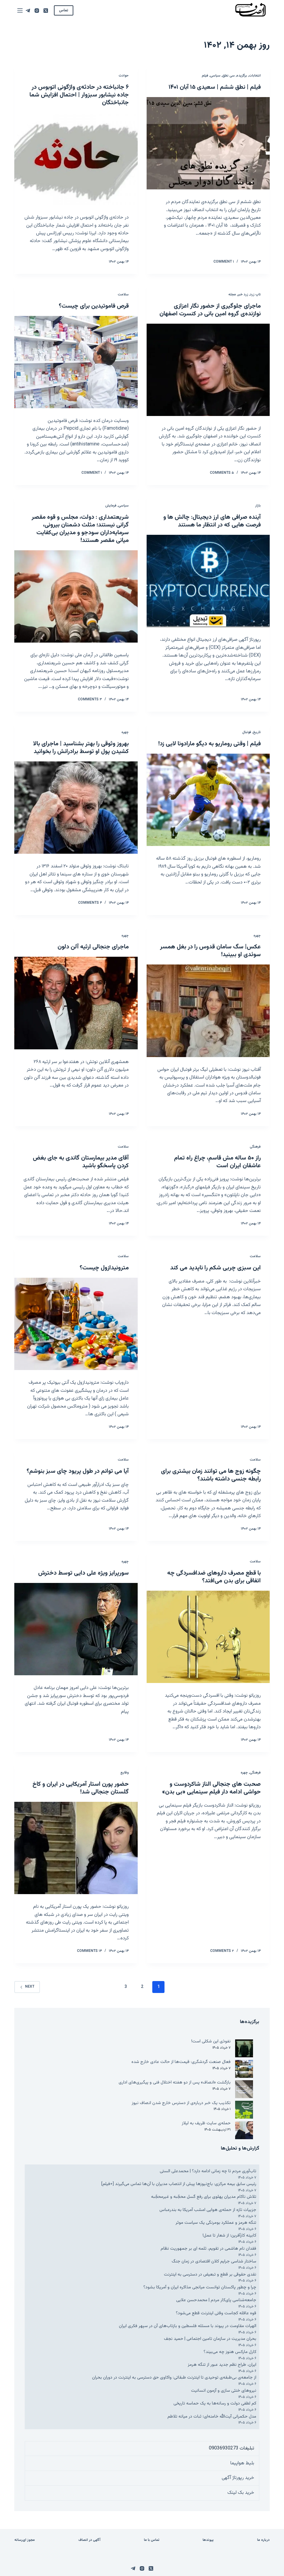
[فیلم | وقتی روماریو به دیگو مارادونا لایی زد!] (208, 800)
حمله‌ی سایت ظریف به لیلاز (206, 2123)
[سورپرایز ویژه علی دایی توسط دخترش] (76, 1629)
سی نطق (228, 75)
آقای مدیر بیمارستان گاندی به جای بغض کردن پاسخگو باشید (81, 1162)
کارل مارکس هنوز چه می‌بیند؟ (230, 2352)
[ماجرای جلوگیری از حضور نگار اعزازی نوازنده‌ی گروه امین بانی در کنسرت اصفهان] (208, 370)
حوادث (124, 75)
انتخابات (255, 75)
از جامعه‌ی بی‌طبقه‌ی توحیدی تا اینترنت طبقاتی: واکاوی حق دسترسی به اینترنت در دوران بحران (174, 2377)
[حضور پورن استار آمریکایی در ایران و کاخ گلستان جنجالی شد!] (76, 1848)
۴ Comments (90, 903)
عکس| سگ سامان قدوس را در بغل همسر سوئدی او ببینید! (210, 950)
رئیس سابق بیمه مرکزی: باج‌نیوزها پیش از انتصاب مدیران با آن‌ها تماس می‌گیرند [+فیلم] (178, 2184)
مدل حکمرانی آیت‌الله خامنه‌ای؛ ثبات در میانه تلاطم (211, 2416)
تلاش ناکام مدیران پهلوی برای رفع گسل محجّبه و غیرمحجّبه (203, 2196)
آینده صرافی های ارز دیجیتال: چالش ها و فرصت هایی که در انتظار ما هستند (212, 521)
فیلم (205, 75)
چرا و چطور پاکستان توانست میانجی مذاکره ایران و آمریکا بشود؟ (199, 2287)
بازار (258, 505)
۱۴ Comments (89, 1951)
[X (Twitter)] (46, 10)
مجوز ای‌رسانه (24, 2540)
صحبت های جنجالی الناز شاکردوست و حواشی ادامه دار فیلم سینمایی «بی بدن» (211, 1788)
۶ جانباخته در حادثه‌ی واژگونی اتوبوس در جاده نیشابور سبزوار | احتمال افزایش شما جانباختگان (79, 94)
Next (27, 1986)
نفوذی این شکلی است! (211, 2041)
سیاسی (215, 75)
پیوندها (208, 2540)
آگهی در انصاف (89, 2540)
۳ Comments (90, 699)
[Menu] (20, 10)
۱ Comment (223, 261)
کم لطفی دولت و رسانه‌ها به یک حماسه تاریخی (214, 2403)
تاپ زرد (255, 294)
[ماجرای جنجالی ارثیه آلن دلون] (76, 1003)
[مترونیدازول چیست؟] (76, 1324)
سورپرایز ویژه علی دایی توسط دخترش (83, 1573)
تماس (63, 10)
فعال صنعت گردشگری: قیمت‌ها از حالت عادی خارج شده (181, 2061)
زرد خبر (243, 294)
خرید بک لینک (240, 2492)
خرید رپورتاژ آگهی (238, 2478)
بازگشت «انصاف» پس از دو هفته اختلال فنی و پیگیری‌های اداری (175, 2082)
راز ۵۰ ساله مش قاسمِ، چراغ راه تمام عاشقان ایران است (217, 1162)
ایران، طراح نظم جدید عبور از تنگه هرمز (222, 2364)
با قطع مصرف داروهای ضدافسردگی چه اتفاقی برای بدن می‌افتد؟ (214, 1577)
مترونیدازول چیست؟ (104, 1268)
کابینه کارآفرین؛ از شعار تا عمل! (229, 2235)
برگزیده (242, 75)
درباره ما (263, 2540)
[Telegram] (28, 10)
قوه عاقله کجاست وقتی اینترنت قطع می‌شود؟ (216, 2313)
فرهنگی (255, 1146)
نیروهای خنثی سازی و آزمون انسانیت (223, 2390)
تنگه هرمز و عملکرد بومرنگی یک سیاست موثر (216, 2222)
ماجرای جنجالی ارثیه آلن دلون (93, 947)
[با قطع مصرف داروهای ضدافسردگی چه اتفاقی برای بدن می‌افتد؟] (208, 1637)
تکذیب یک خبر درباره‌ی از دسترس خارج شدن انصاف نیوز (181, 2103)
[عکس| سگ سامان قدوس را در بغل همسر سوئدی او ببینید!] (208, 1010)
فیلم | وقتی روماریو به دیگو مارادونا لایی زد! (209, 744)
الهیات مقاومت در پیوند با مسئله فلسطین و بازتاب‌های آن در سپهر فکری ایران (187, 2326)
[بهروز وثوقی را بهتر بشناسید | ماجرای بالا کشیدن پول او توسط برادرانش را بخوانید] (76, 807)
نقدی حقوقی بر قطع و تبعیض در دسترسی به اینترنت (210, 2274)
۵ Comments (222, 473)
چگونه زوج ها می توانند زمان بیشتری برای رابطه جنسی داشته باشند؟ (211, 1475)
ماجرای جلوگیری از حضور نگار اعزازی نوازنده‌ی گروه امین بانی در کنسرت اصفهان (210, 310)
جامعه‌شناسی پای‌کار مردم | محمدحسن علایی (216, 2300)
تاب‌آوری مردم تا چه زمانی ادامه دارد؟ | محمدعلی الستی (208, 2171)
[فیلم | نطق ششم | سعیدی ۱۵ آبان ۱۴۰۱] (208, 143)
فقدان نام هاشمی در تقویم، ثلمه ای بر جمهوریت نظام (208, 2248)
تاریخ (257, 732)
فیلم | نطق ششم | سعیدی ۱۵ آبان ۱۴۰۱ (215, 87)
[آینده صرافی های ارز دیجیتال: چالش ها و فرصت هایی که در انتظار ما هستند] (208, 581)
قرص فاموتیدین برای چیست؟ (94, 306)
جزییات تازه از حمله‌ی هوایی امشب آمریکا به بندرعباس (207, 2209)
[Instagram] (37, 10)
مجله (232, 294)
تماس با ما (151, 2540)
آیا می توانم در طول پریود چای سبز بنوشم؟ (78, 1471)
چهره (125, 732)
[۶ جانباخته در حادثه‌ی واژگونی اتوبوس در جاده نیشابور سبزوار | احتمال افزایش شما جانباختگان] (76, 159)
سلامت (123, 294)
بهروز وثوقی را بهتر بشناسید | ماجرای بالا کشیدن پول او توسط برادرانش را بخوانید (81, 747)
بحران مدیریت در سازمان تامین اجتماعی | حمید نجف (210, 2338)
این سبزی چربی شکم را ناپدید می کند (215, 1268)
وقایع (124, 1772)
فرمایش (111, 505)
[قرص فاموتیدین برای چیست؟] (76, 362)
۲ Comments (222, 1951)
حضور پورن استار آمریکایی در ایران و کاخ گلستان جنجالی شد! (80, 1788)
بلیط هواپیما (242, 2463)
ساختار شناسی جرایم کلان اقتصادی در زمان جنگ (214, 2261)
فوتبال (246, 732)
